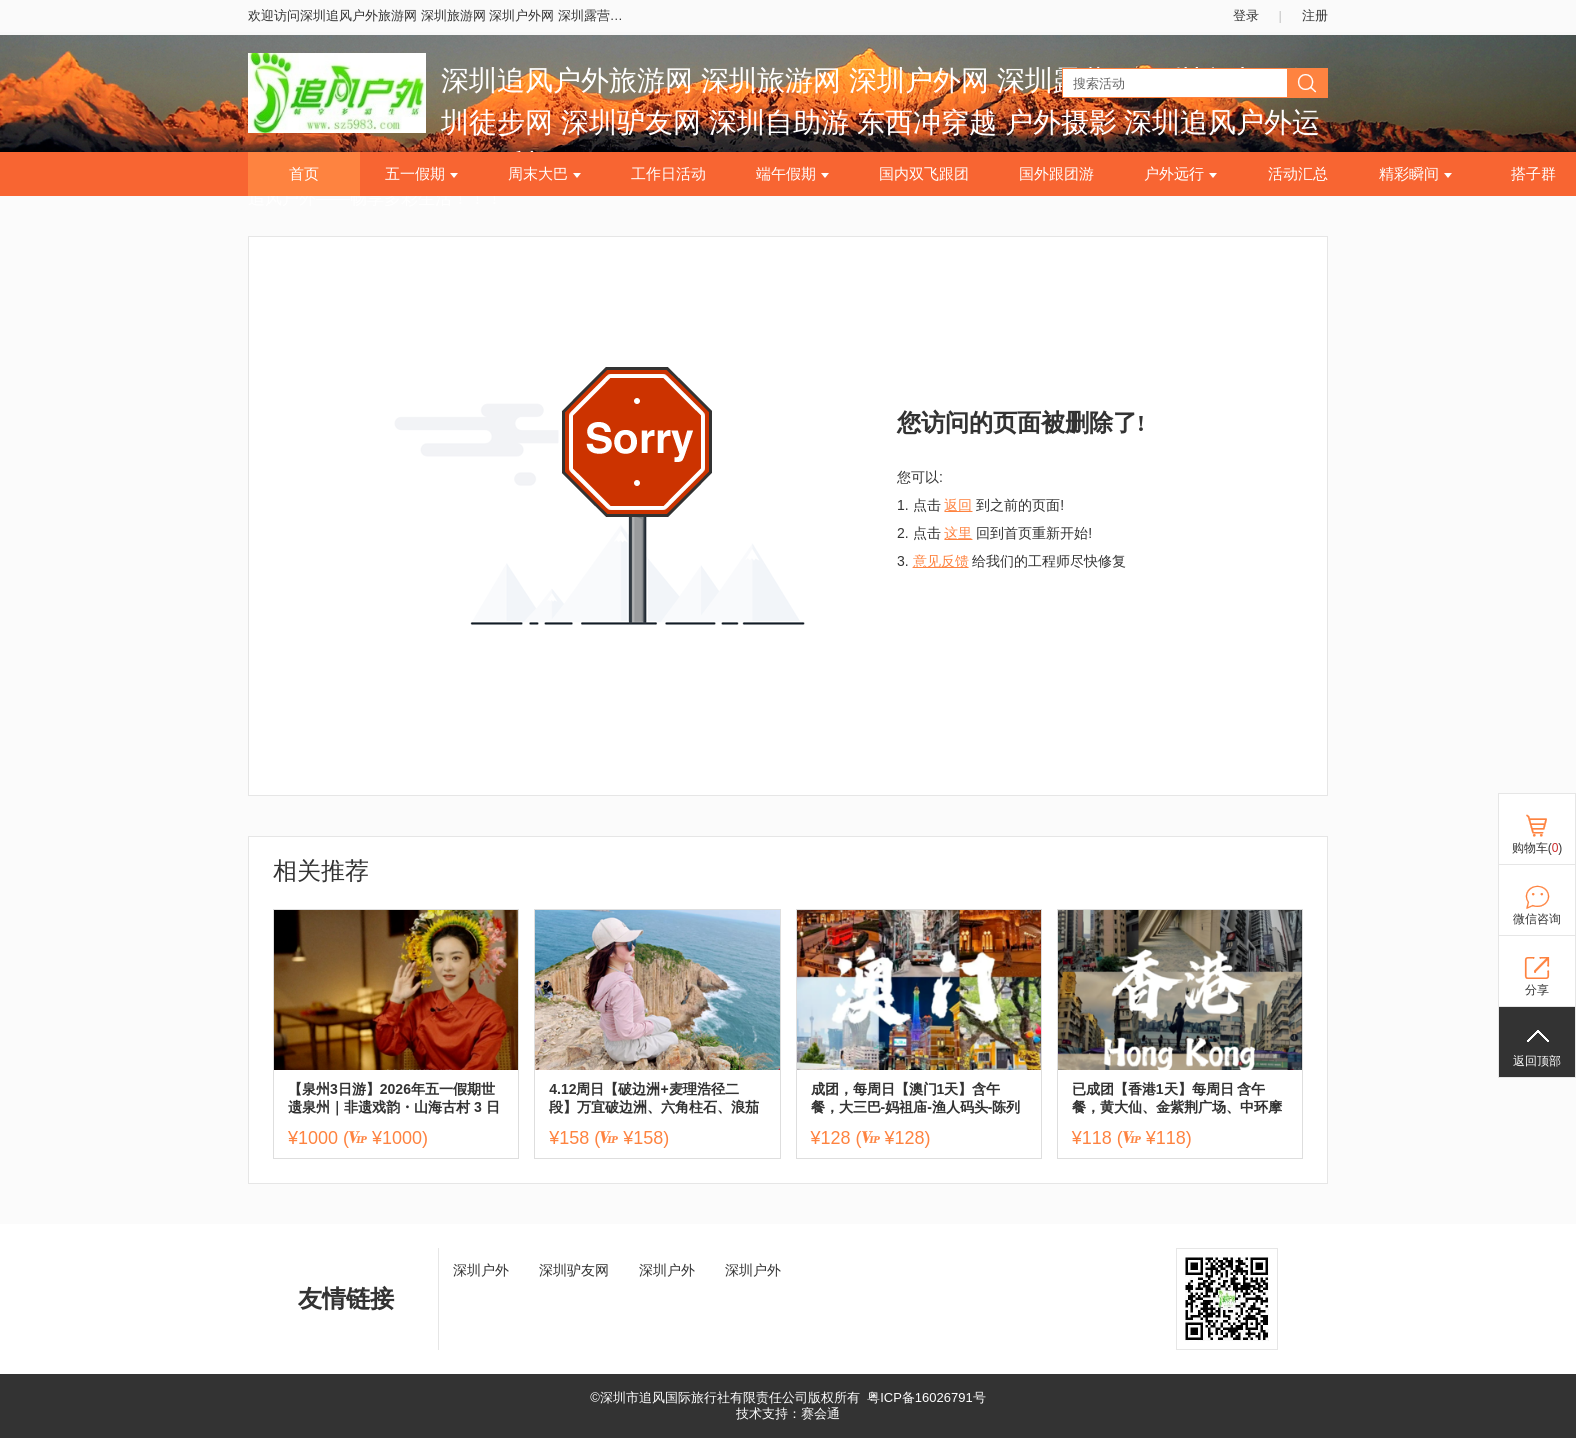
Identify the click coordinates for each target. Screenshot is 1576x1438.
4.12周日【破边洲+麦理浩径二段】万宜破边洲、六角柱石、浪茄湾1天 (654, 1098)
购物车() (1537, 848)
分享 (1537, 990)
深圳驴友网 (574, 1270)
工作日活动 (668, 174)
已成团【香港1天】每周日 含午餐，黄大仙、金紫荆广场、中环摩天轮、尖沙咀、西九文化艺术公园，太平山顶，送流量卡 (1177, 1098)
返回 (958, 505)
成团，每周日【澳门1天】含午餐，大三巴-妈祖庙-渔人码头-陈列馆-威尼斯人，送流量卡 (916, 1098)
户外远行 (1180, 174)
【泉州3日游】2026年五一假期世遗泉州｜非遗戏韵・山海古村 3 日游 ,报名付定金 (394, 1098)
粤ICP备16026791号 (926, 1397)
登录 (1246, 15)
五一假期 (421, 174)
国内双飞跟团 (924, 174)
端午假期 (792, 174)
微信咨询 (1537, 919)
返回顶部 (1537, 1061)
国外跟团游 (1056, 174)
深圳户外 (481, 1270)
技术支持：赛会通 (788, 1413)
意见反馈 (941, 561)
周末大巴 (544, 174)
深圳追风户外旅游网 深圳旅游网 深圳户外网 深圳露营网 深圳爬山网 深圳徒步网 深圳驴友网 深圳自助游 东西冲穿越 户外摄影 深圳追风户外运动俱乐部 (880, 122)
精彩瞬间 (1415, 174)
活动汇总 (1298, 174)
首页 (304, 174)
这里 (958, 533)
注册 (1315, 15)
